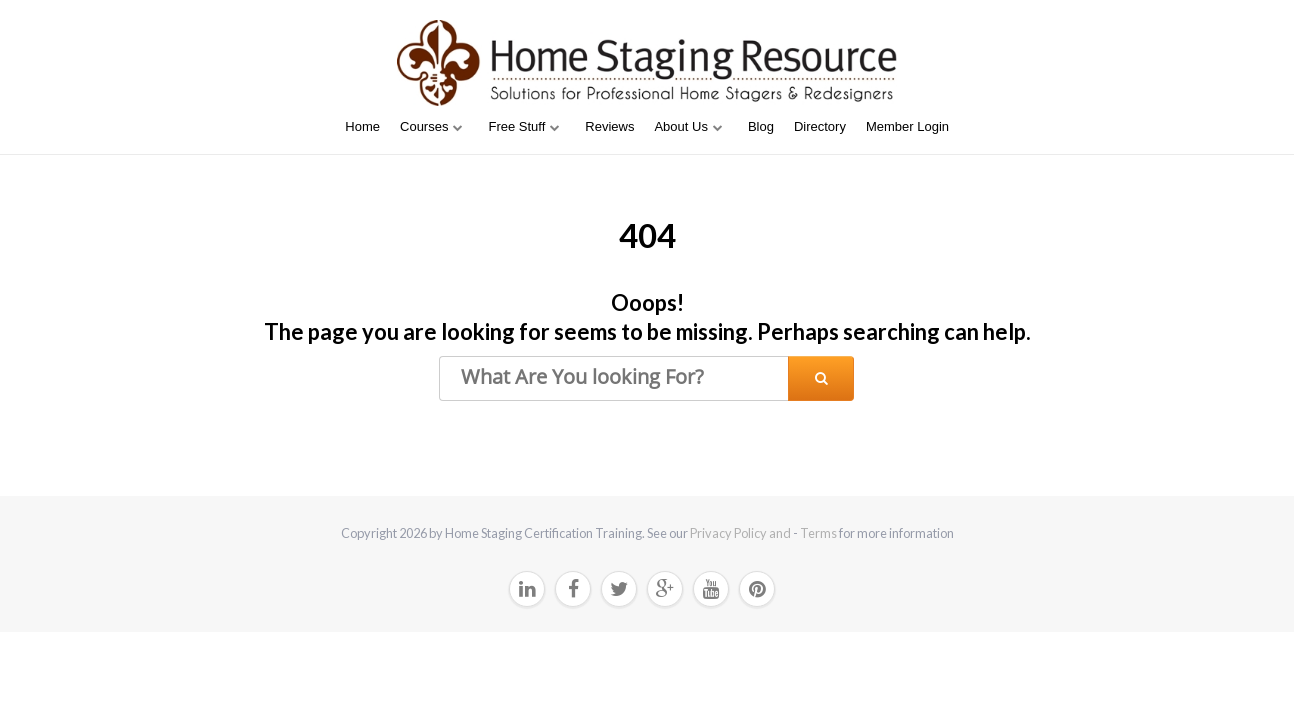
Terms (818, 533)
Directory (820, 126)
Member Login (907, 126)
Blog (761, 126)
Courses (424, 126)
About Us (680, 126)
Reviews (609, 126)
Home (362, 126)
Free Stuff (516, 126)
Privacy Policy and (741, 533)
